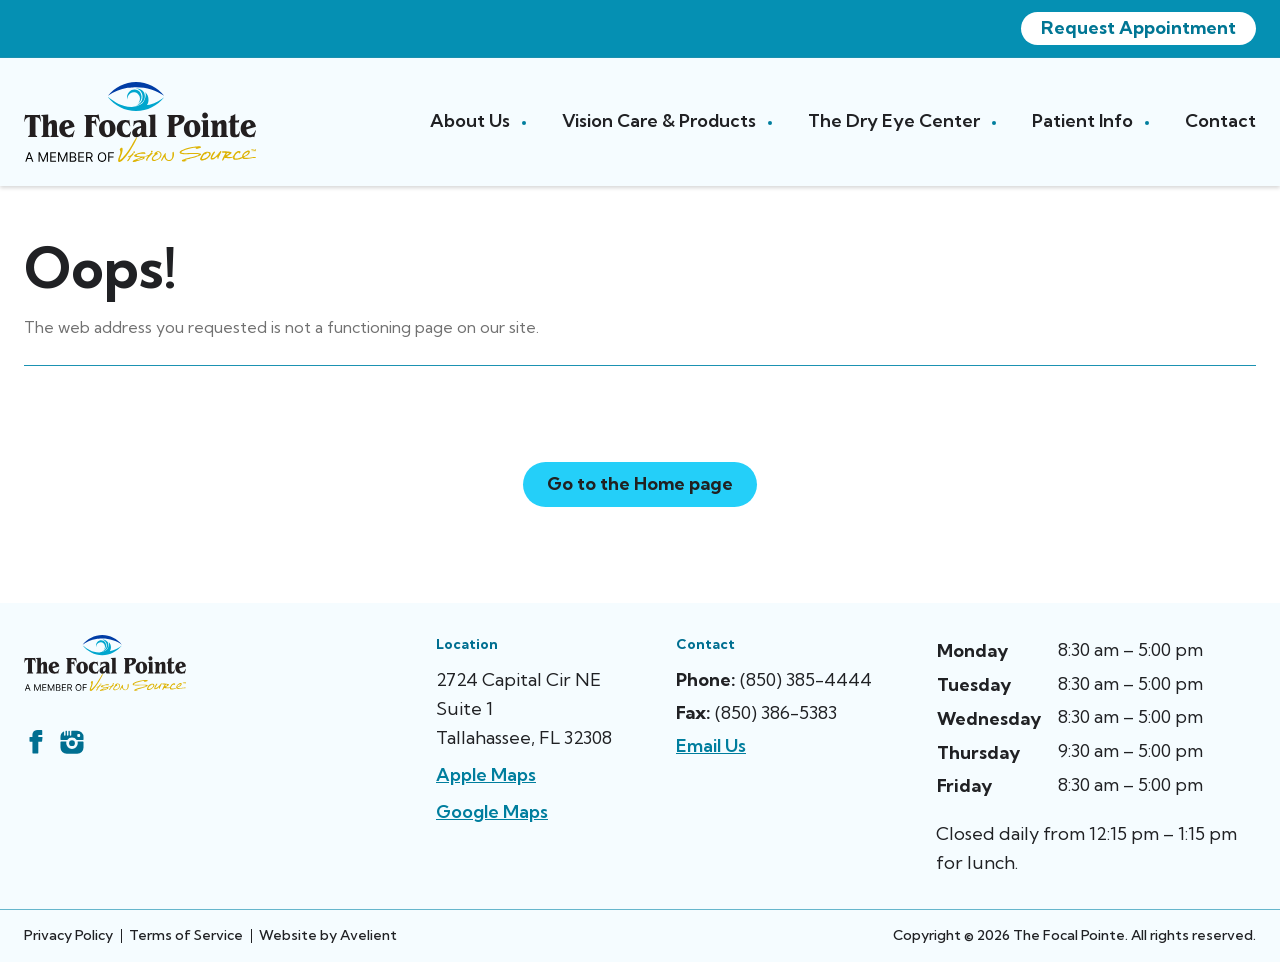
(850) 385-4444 (806, 679)
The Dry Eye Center (896, 120)
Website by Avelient (328, 935)
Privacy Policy (68, 935)
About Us (472, 120)
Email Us (711, 745)
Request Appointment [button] (1138, 27)
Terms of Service (186, 935)
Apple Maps (486, 774)
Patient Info (1084, 120)
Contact (1220, 120)
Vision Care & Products (661, 120)
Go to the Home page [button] (640, 483)
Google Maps (492, 811)
